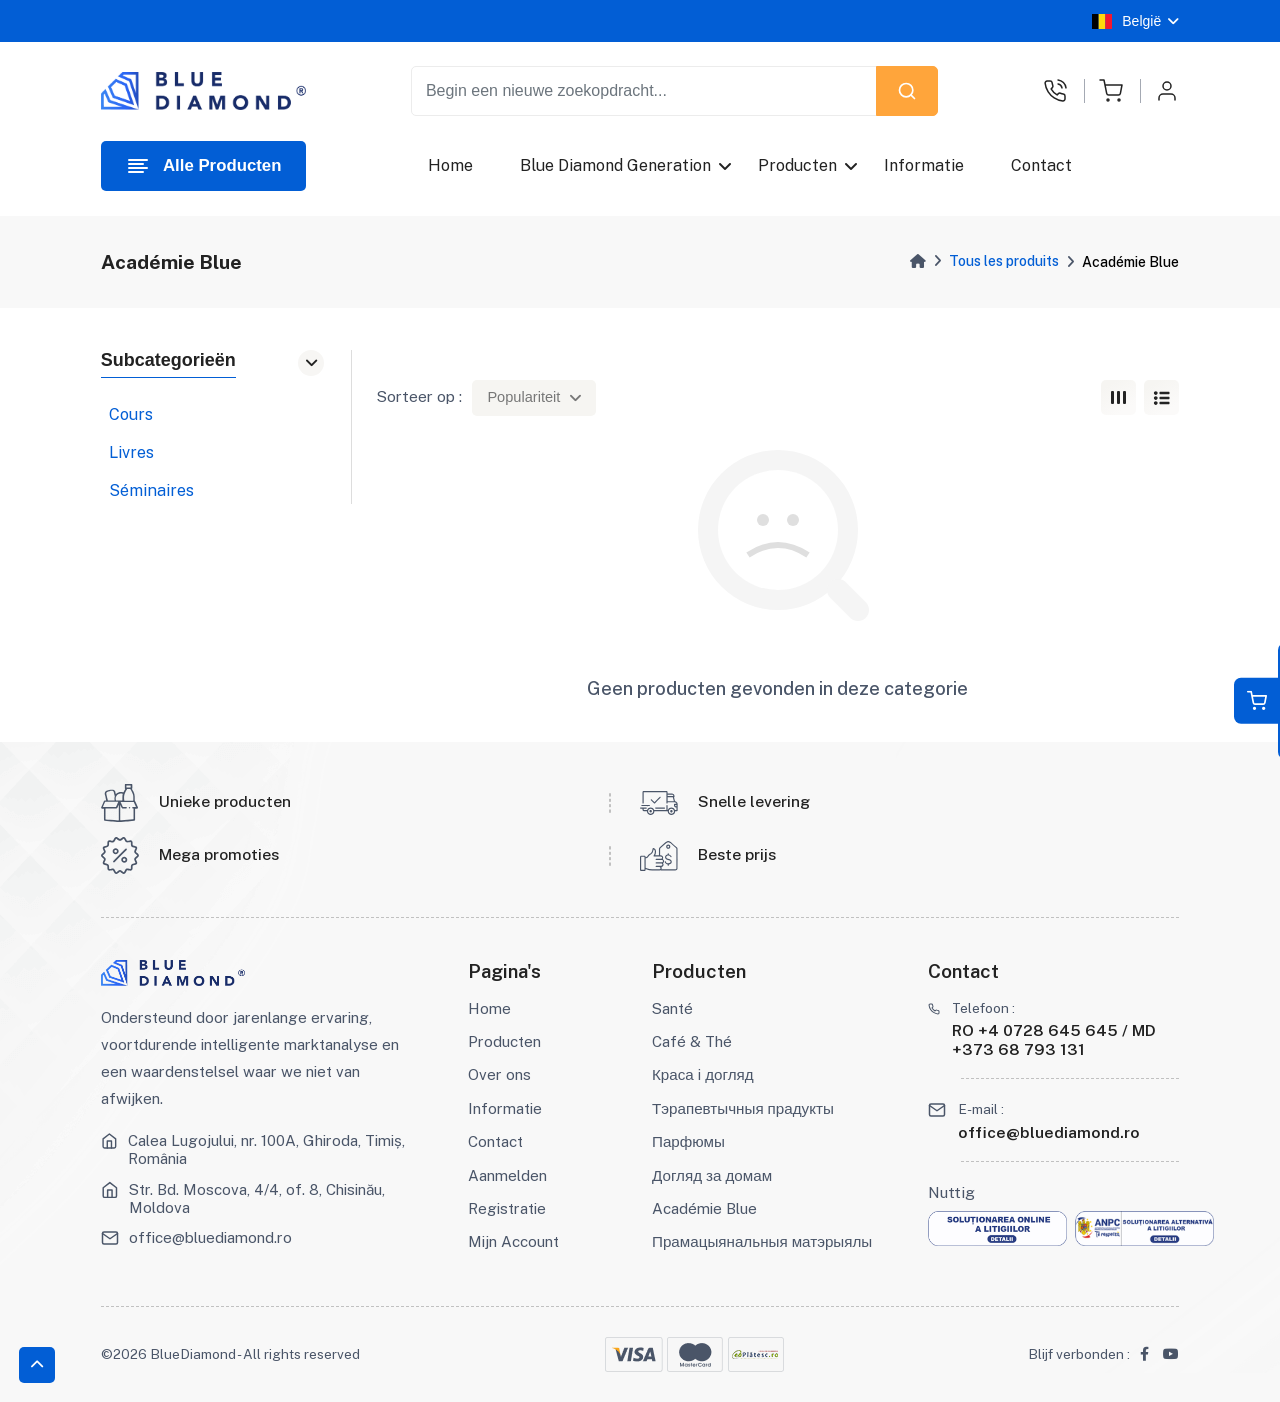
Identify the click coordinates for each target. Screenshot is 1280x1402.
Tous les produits (1004, 261)
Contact (1042, 165)
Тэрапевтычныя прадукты (743, 1108)
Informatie (924, 165)
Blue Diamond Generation (615, 165)
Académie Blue (704, 1208)
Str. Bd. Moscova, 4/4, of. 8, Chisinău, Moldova (257, 1198)
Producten (797, 165)
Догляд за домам (712, 1175)
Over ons (499, 1074)
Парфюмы (688, 1141)
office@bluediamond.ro (210, 1237)
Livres (131, 452)
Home (450, 165)
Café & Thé (692, 1041)
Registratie (507, 1208)
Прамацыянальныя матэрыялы (762, 1241)
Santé (672, 1008)
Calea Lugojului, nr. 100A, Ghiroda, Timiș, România (266, 1149)
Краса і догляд (703, 1074)
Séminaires (151, 490)
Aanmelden (507, 1175)
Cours (131, 414)
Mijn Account (513, 1241)
